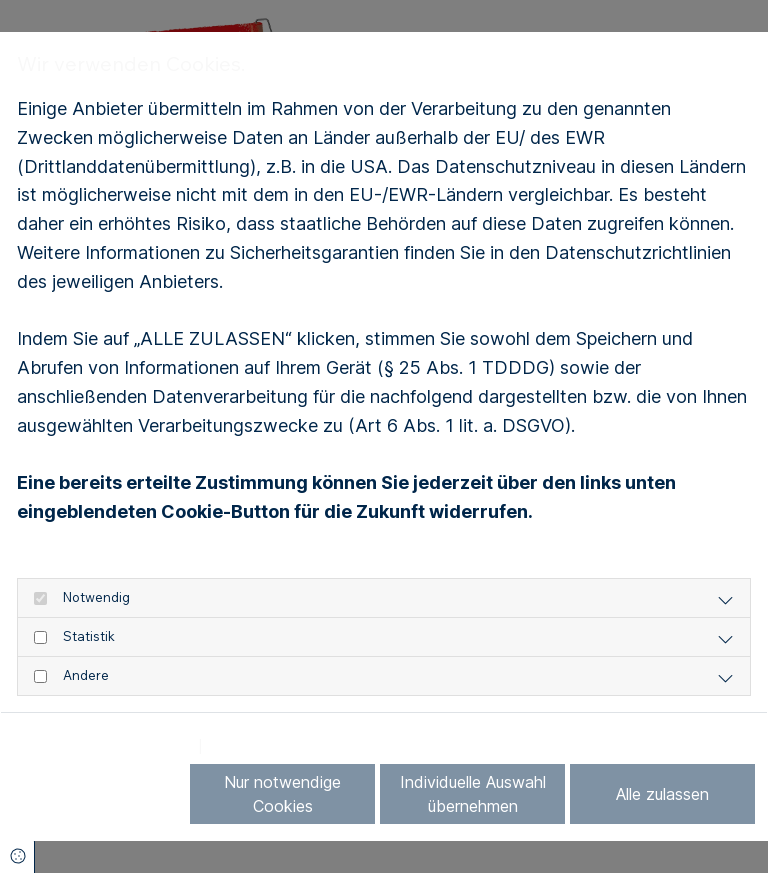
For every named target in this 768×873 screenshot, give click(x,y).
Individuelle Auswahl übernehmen (473, 794)
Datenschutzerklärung (103, 746)
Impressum (255, 746)
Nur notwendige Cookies (282, 794)
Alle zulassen (662, 794)
